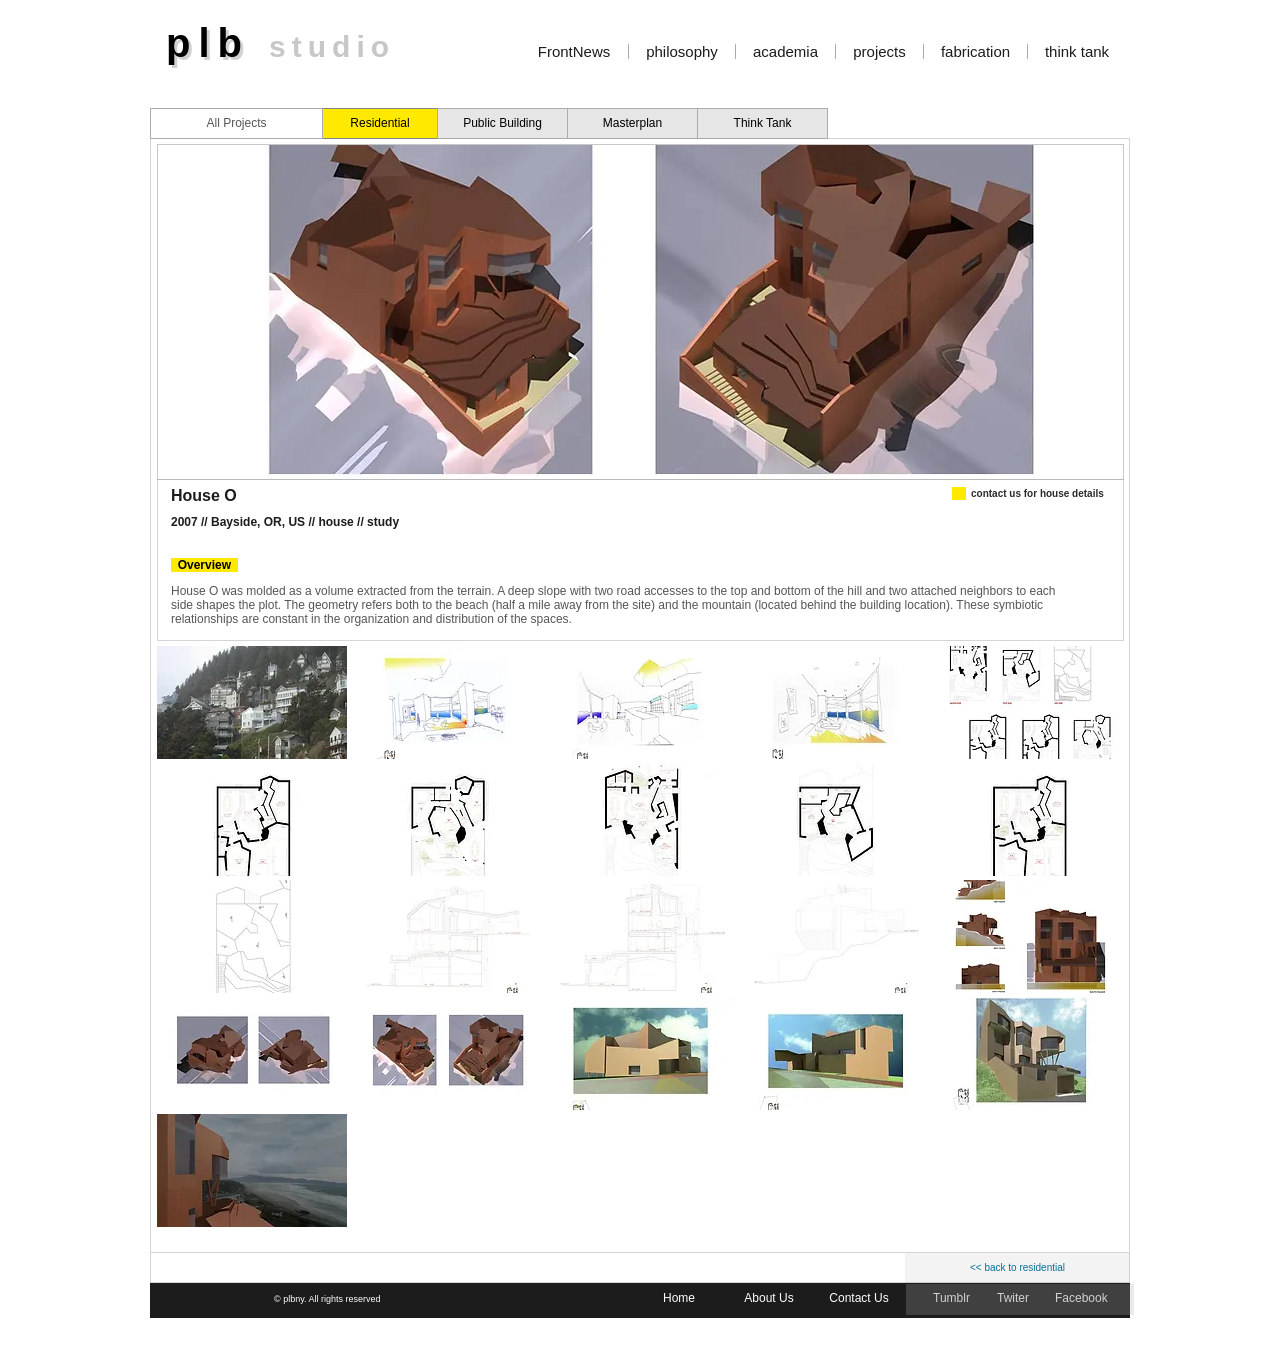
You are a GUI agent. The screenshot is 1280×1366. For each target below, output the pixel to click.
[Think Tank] (762, 123)
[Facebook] (1082, 1299)
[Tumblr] (953, 1299)
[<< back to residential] (1017, 1268)
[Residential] (380, 123)
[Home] (679, 1299)
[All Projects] (236, 123)
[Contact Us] (859, 1299)
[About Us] (769, 1299)
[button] (252, 702)
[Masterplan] (632, 123)
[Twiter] (1014, 1299)
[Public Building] (502, 123)
